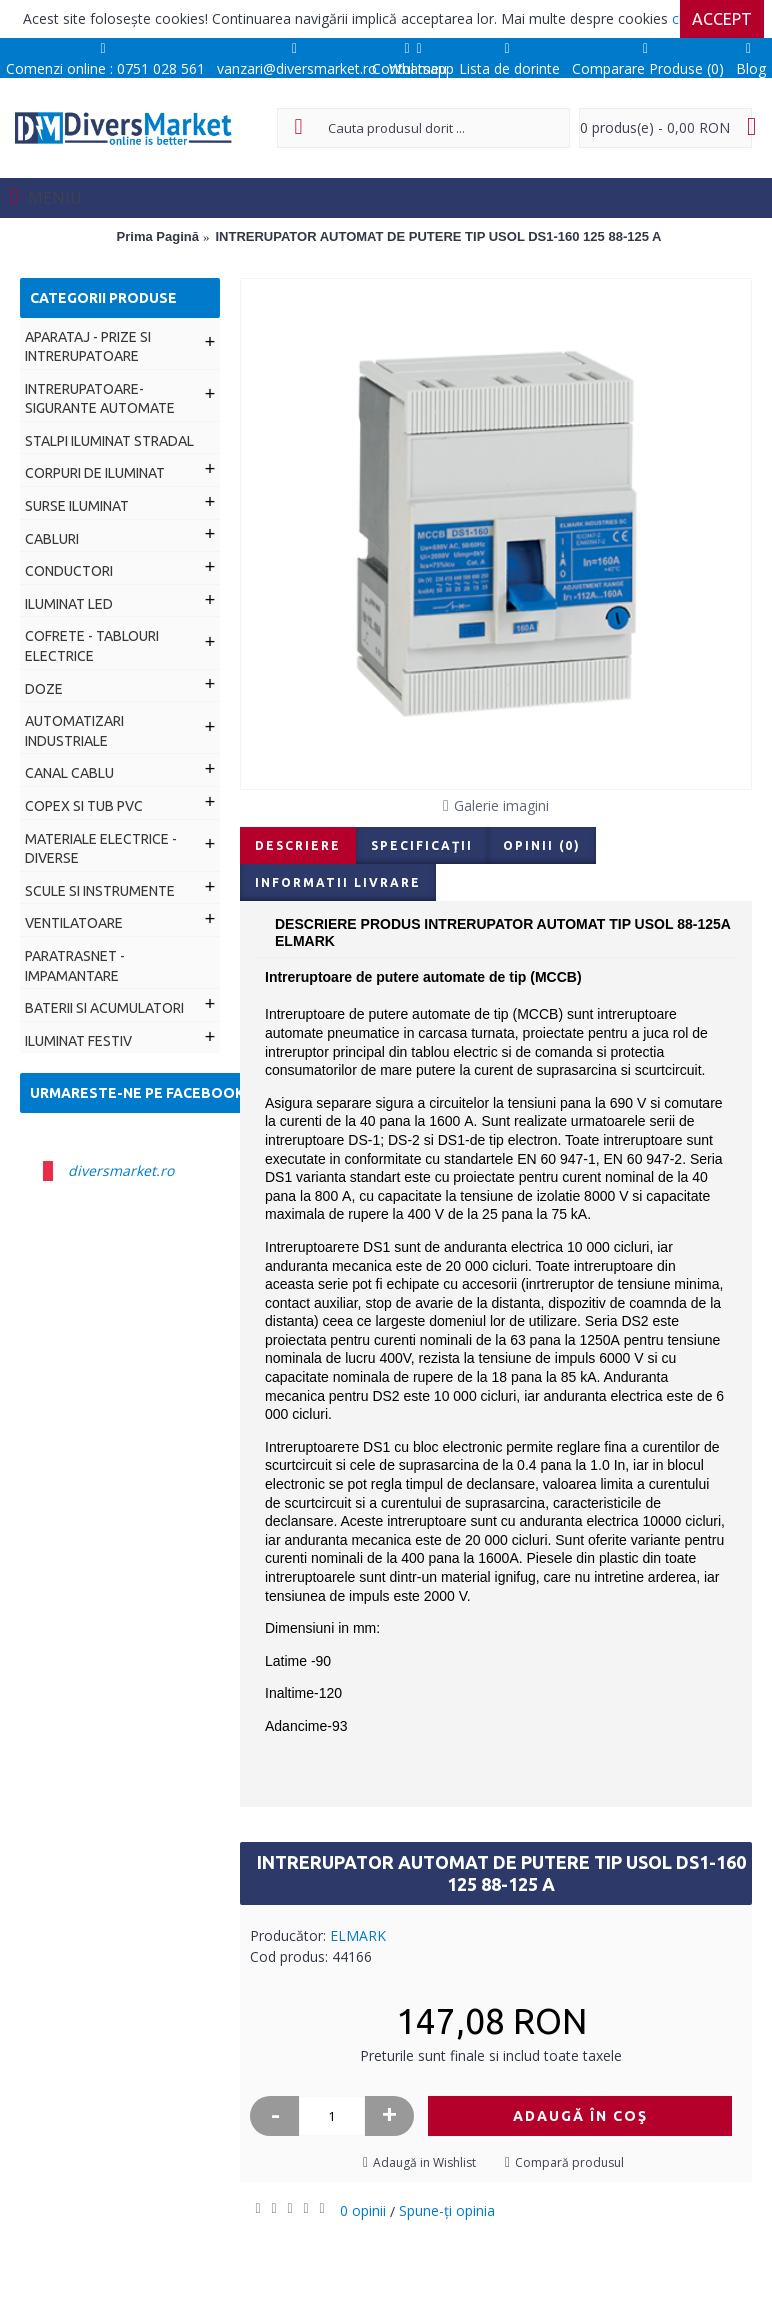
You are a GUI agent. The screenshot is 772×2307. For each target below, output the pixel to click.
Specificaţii (422, 845)
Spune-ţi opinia (447, 2210)
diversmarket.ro (121, 1170)
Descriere (298, 845)
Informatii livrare (338, 882)
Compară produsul (569, 2162)
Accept (722, 19)
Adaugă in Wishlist (424, 2162)
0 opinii (363, 2210)
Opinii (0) (542, 845)
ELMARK (358, 1935)
